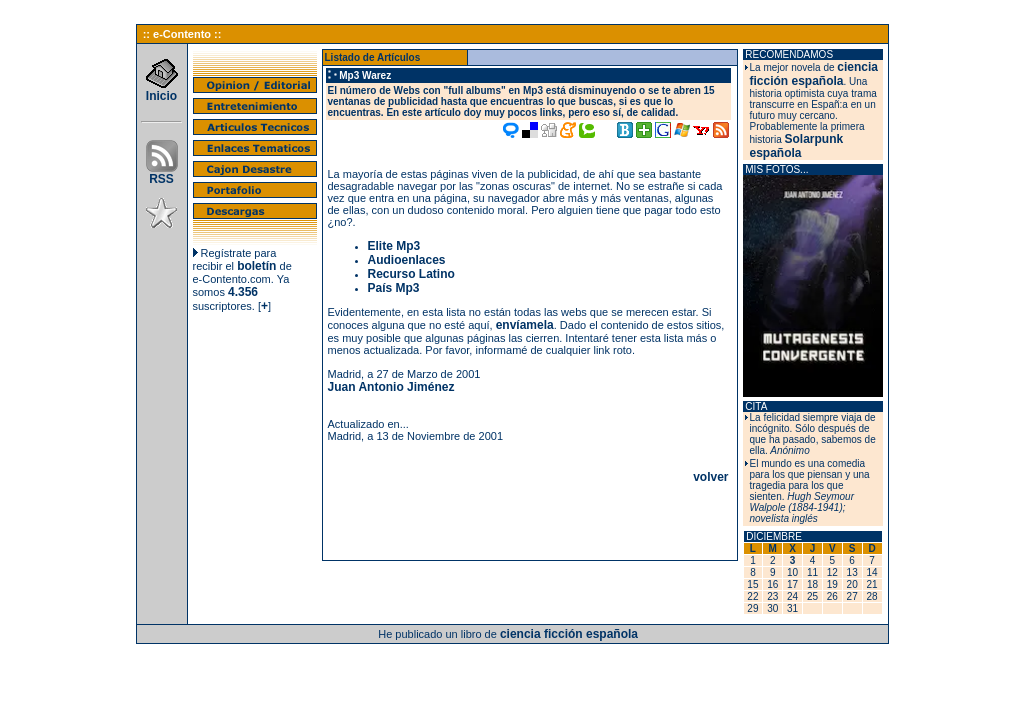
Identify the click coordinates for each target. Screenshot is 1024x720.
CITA (755, 406)
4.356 (243, 292)
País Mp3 (394, 288)
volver (710, 477)
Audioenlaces (407, 260)
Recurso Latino (411, 274)
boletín (256, 266)
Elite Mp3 (394, 246)
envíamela (525, 325)
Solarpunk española (797, 146)
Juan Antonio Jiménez (391, 387)
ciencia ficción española (814, 74)
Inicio (162, 90)
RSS (162, 173)
